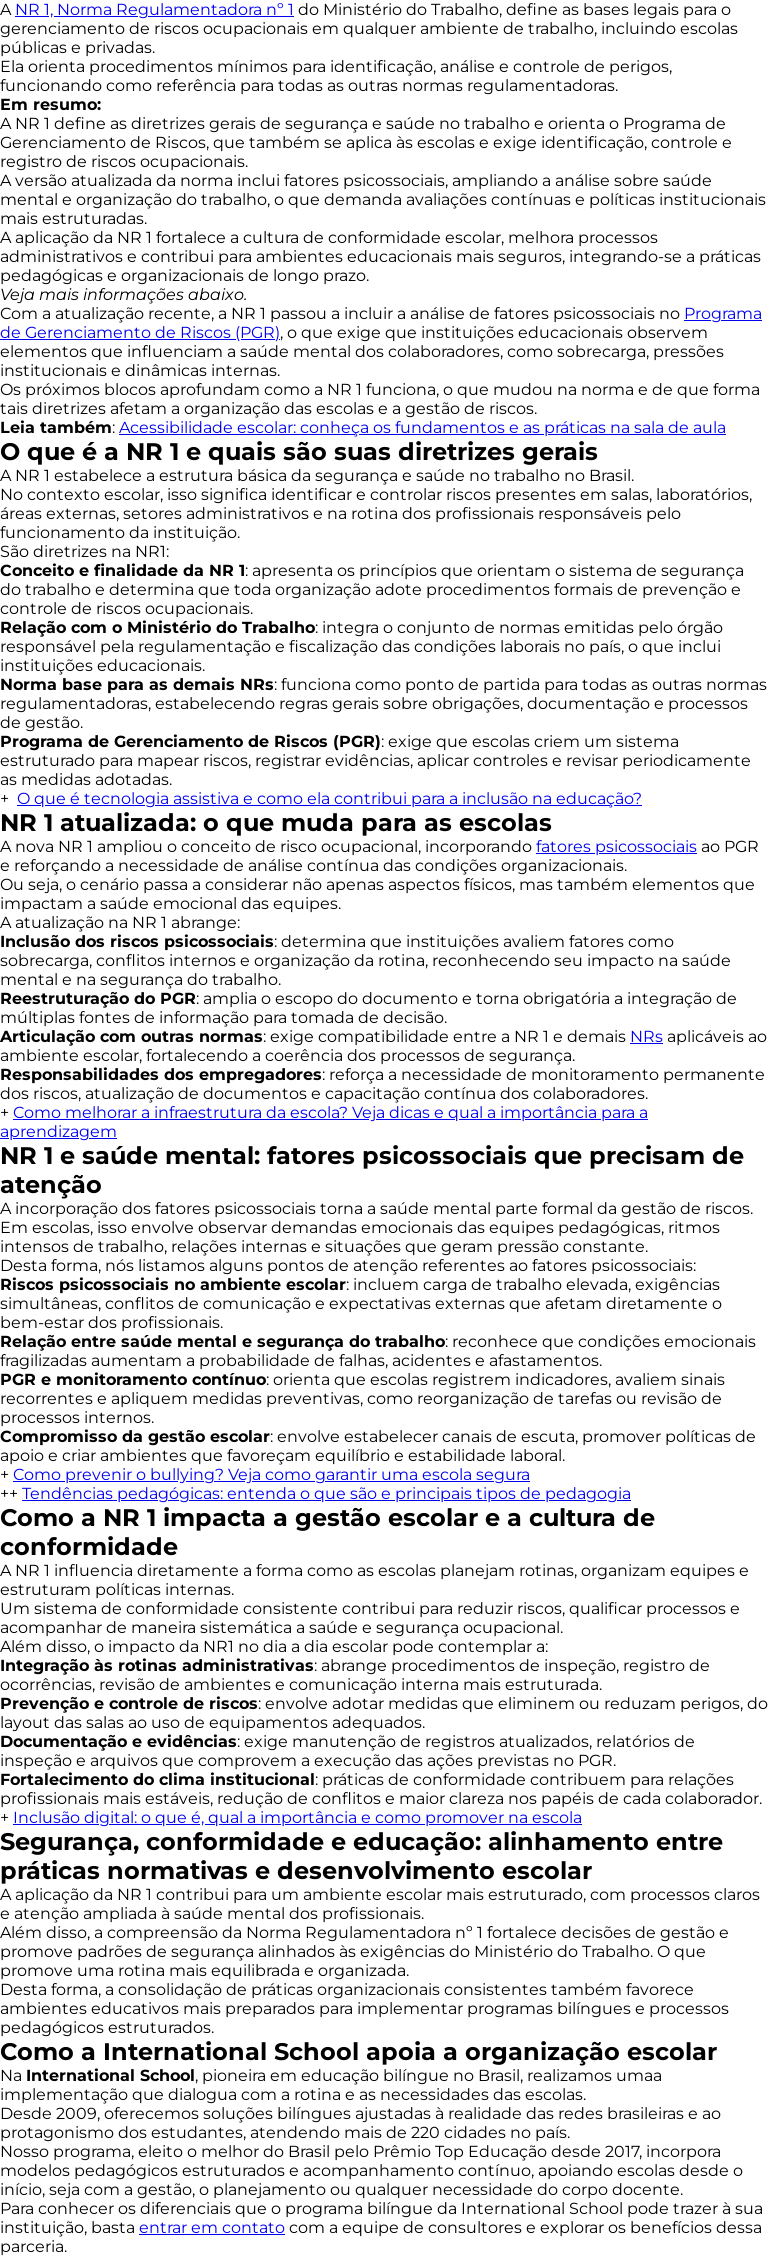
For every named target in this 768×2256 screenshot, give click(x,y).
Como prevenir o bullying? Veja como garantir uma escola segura (271, 1474)
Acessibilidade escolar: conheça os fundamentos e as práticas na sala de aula (422, 427)
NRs (646, 1036)
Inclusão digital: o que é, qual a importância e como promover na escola (297, 1817)
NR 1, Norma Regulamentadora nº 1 (154, 9)
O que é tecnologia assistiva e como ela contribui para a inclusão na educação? (329, 798)
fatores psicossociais (616, 846)
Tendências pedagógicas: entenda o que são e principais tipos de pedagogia (326, 1493)
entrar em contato (212, 2227)
